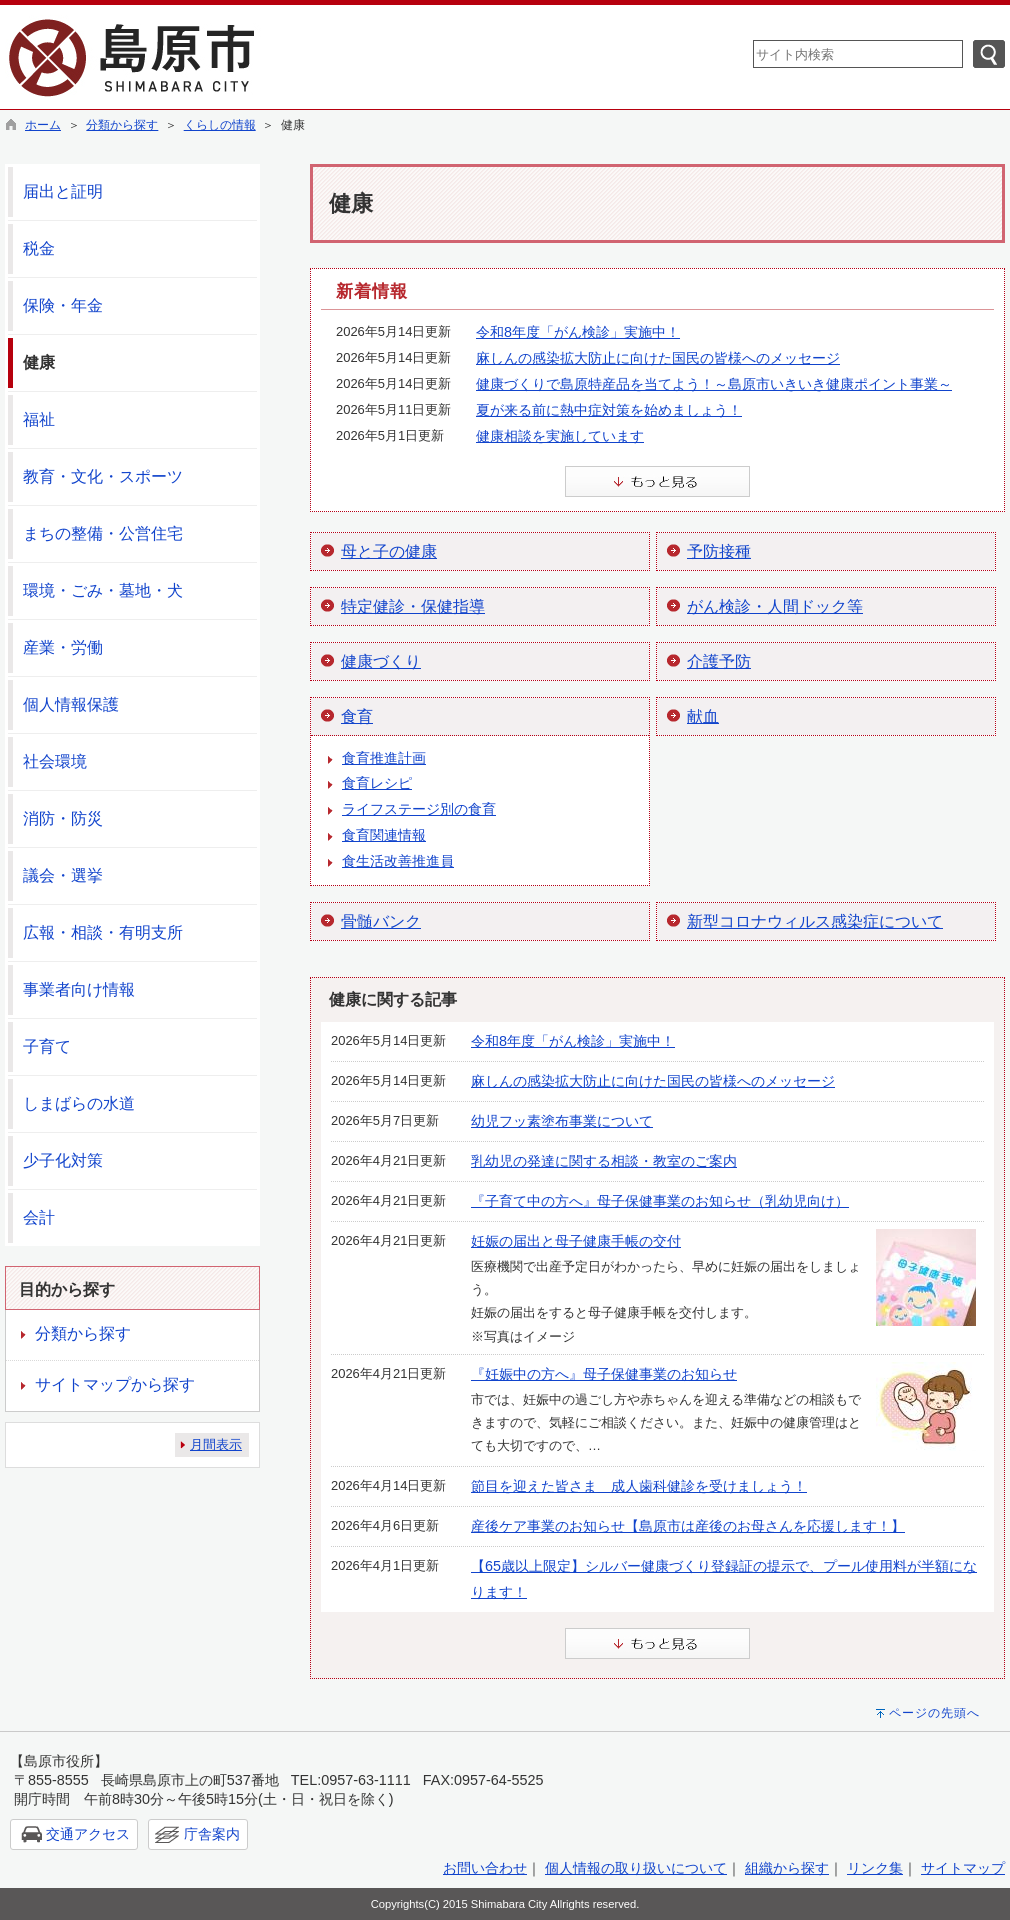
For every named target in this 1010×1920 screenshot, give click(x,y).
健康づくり (381, 661)
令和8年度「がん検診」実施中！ (578, 332)
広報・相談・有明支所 (103, 932)
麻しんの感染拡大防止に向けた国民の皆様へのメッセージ (658, 358)
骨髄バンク (381, 921)
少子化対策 (63, 1160)
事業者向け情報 (79, 989)
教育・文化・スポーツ (103, 476)
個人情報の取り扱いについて (636, 1868)
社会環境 (55, 761)
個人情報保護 (71, 704)
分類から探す (122, 125)
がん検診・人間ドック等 (775, 606)
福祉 (39, 419)
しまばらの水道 (79, 1103)
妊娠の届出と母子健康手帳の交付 (576, 1241)
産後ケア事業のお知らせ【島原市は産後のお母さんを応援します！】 (688, 1526)
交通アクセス (88, 1834)
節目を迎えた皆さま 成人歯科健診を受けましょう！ (639, 1486)
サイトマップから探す (115, 1384)
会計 (39, 1217)
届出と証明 (63, 191)
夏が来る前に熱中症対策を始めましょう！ (609, 410)
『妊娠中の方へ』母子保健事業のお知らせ (604, 1374)
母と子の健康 (389, 551)
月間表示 (216, 1444)
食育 (357, 716)
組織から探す (787, 1868)
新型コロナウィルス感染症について (815, 921)
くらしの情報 (220, 125)
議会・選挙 (63, 875)
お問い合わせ (485, 1868)
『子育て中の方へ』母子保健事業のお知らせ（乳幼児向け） (660, 1201)
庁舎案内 (212, 1834)
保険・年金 (63, 305)
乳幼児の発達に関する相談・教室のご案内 (604, 1161)
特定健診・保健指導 (413, 606)
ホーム (43, 125)
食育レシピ (377, 783)
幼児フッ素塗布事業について (562, 1121)
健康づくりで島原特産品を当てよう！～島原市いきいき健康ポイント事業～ (714, 384)
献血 (703, 716)
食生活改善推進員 (398, 861)
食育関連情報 (384, 835)
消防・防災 (63, 818)
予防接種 (719, 551)
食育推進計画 (384, 758)
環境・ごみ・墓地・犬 (103, 590)
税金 (39, 248)
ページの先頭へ (934, 1713)
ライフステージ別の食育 (419, 809)
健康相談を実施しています (560, 436)
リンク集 (875, 1868)
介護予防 (719, 661)
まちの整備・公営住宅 (103, 533)
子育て (47, 1046)
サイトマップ (963, 1868)
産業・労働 (63, 647)
